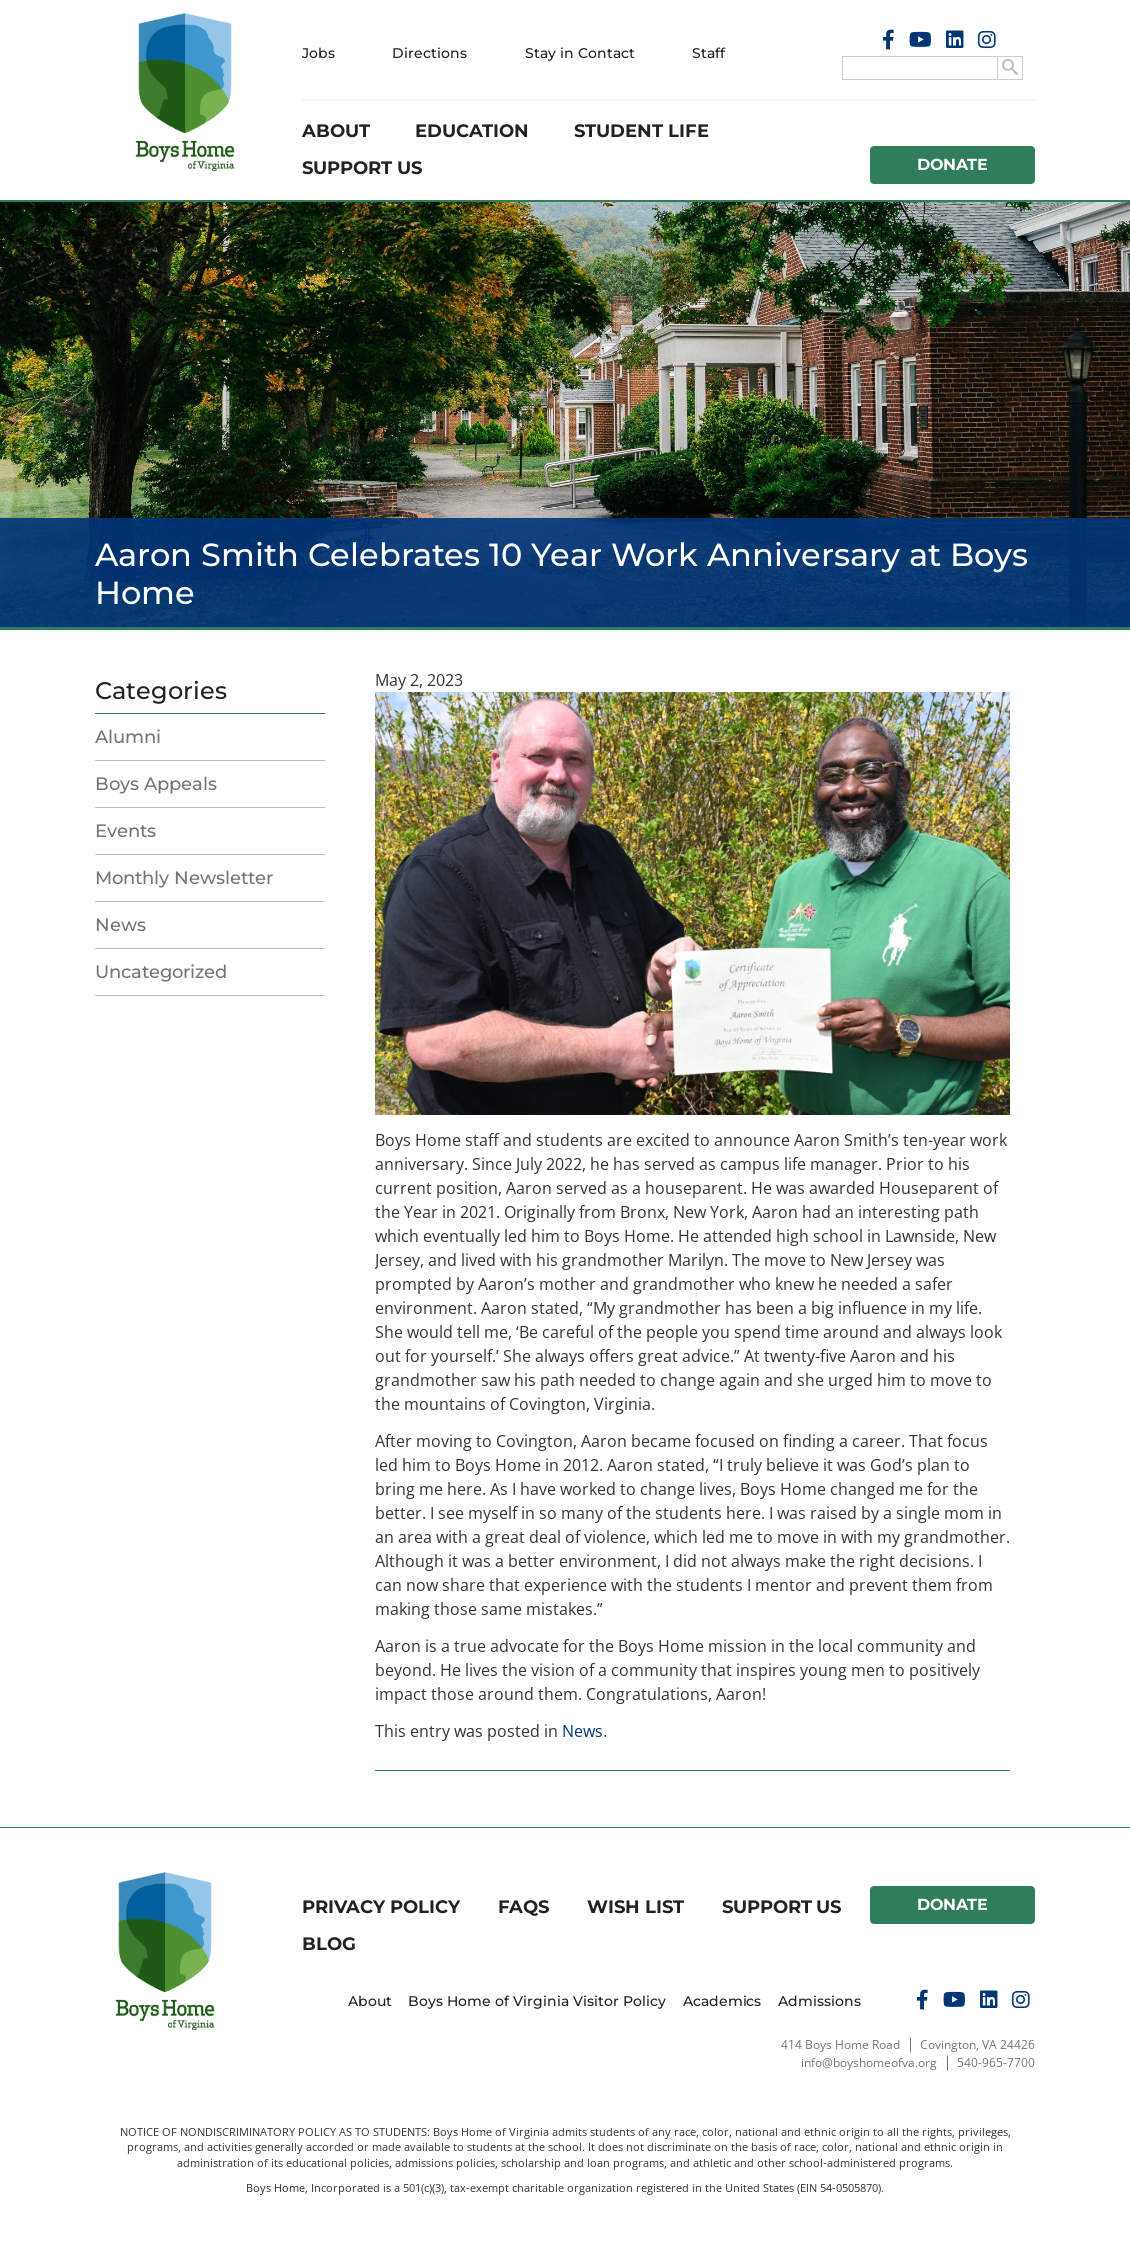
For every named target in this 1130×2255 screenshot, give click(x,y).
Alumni (128, 737)
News (120, 925)
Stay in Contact (580, 53)
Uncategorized (161, 972)
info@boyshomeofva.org (869, 2062)
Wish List (635, 1907)
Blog (329, 1944)
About (336, 131)
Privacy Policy (381, 1907)
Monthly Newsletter (184, 878)
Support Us (362, 168)
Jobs (318, 53)
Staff (708, 53)
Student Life (641, 131)
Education (472, 131)
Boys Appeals (156, 784)
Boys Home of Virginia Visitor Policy (537, 2001)
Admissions (819, 2001)
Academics (722, 2001)
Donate (953, 164)
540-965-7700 (996, 2062)
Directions (429, 53)
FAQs (523, 1907)
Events (125, 831)
